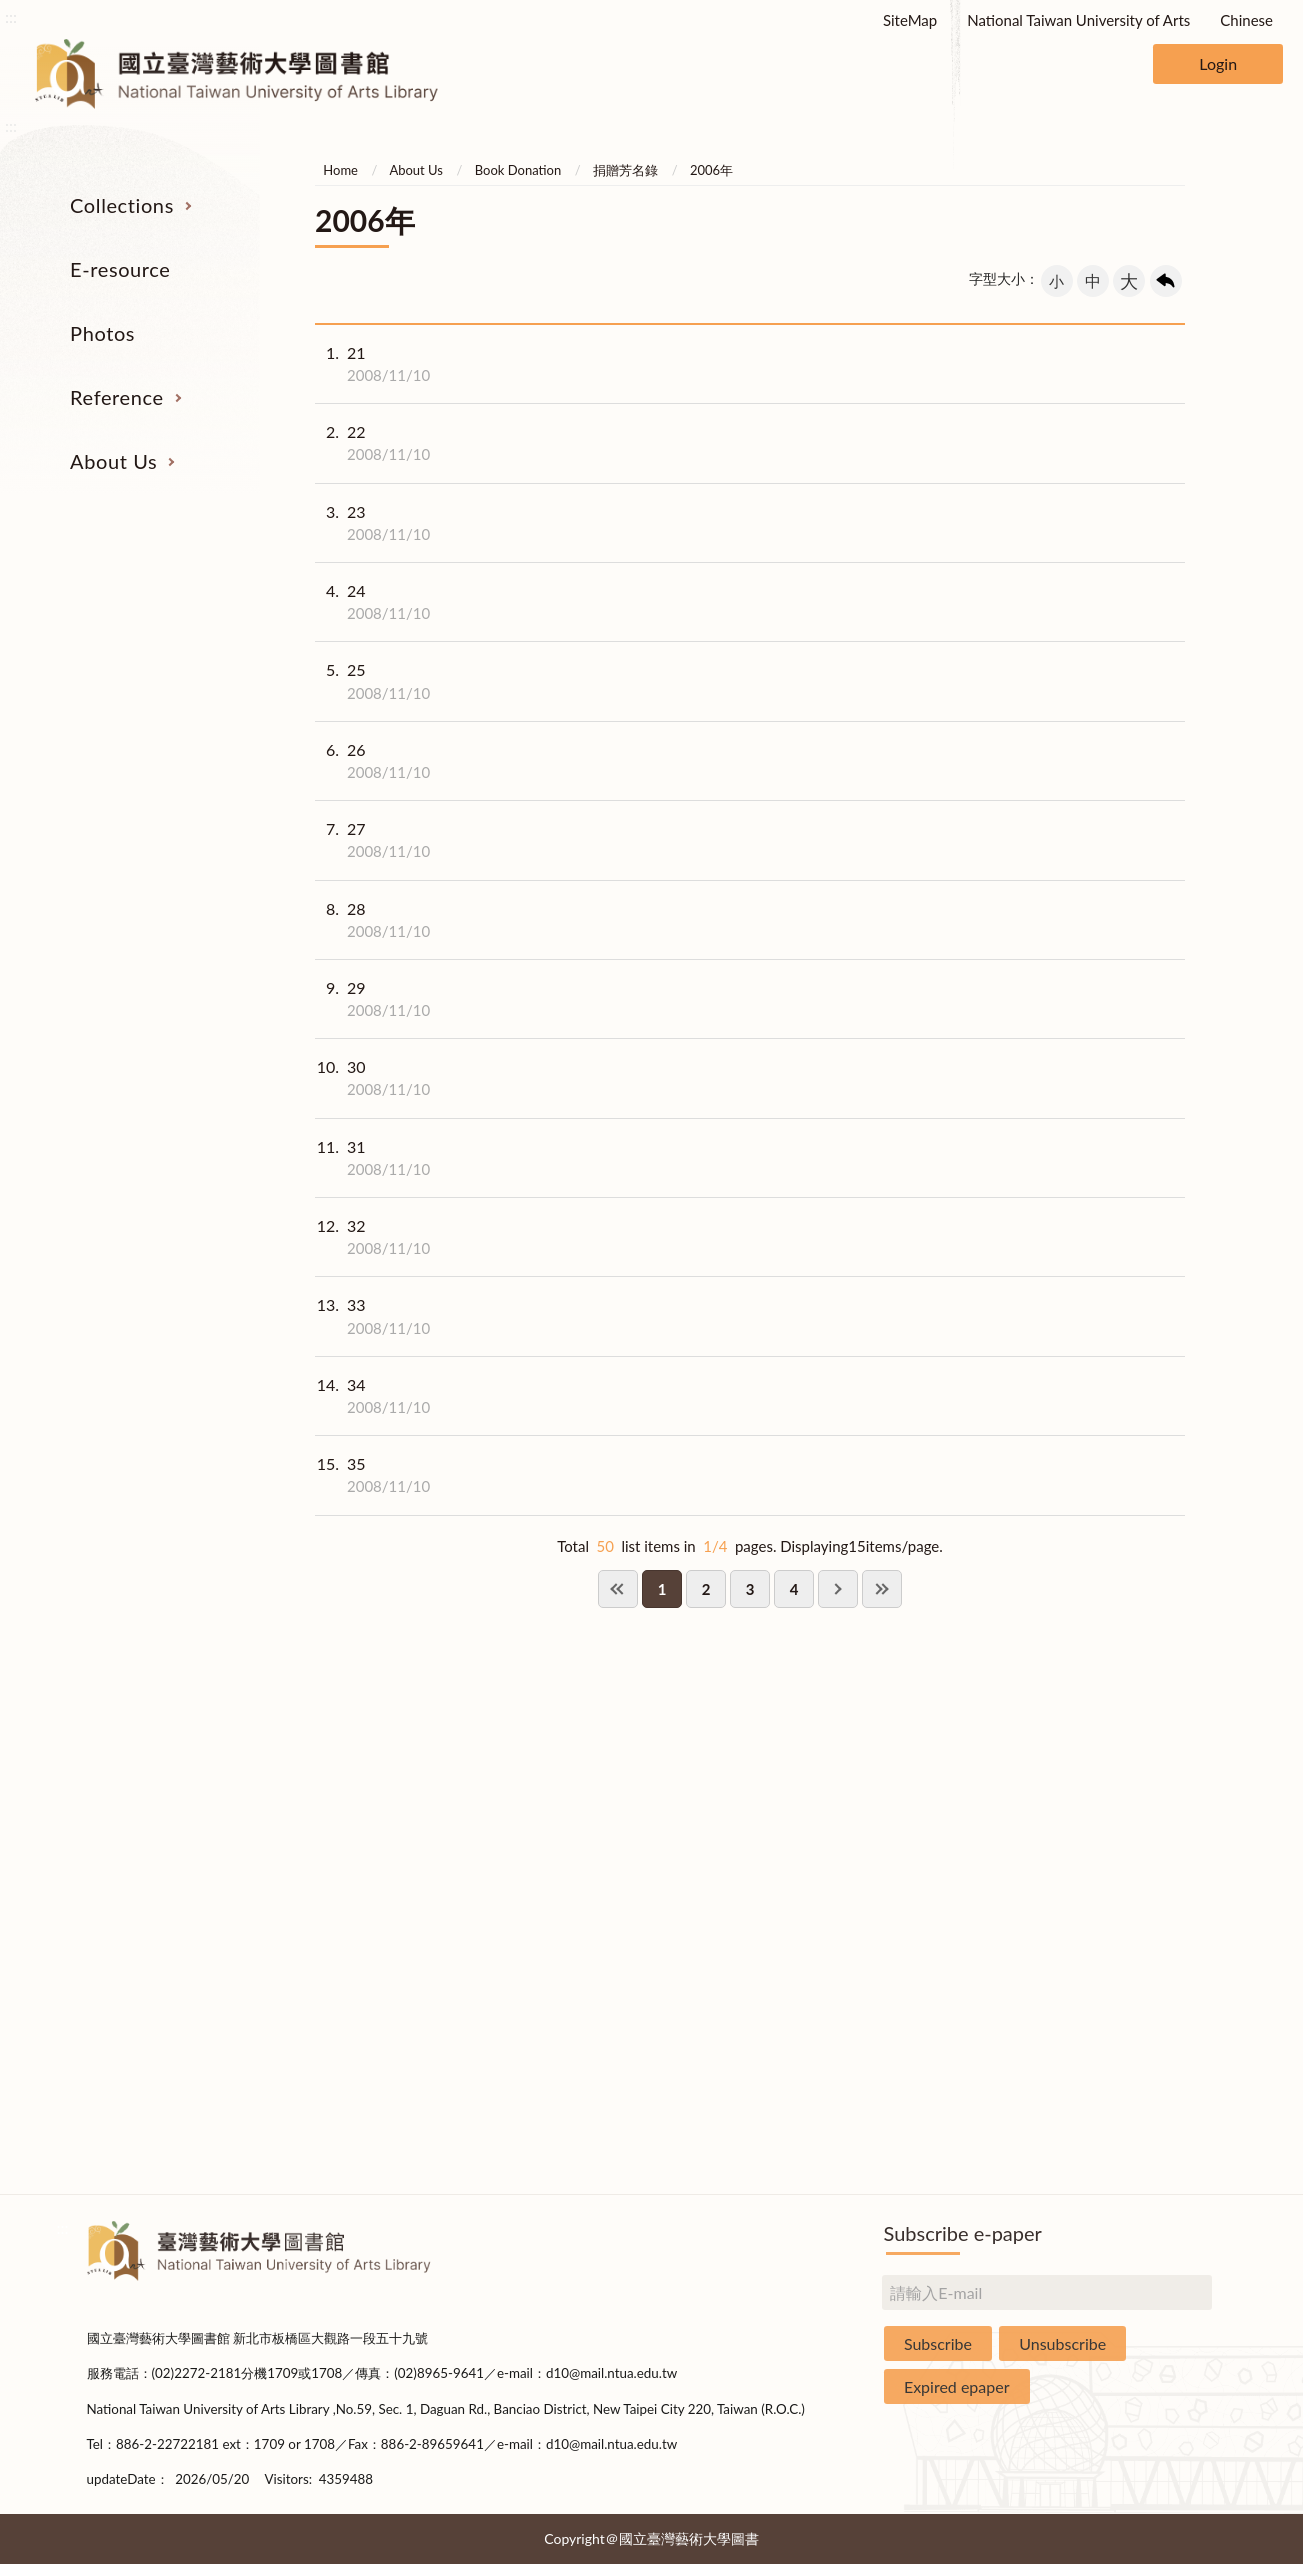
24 (372, 602)
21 (372, 364)
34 (372, 1396)
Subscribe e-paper (963, 2233)
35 (372, 1475)
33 (372, 1316)
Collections (122, 205)
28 (372, 920)
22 (372, 443)
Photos (102, 333)
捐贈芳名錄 (625, 170)
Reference (117, 397)
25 (372, 681)
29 (372, 999)
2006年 (711, 170)
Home (340, 170)
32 (372, 1237)
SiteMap (910, 20)
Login (1218, 63)
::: (11, 16)
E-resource (120, 269)
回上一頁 (1166, 281)
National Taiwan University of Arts (1078, 20)
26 (372, 761)
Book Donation (518, 170)
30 (372, 1078)
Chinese (1246, 20)
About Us (113, 461)
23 (372, 523)
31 (372, 1158)
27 (372, 840)
